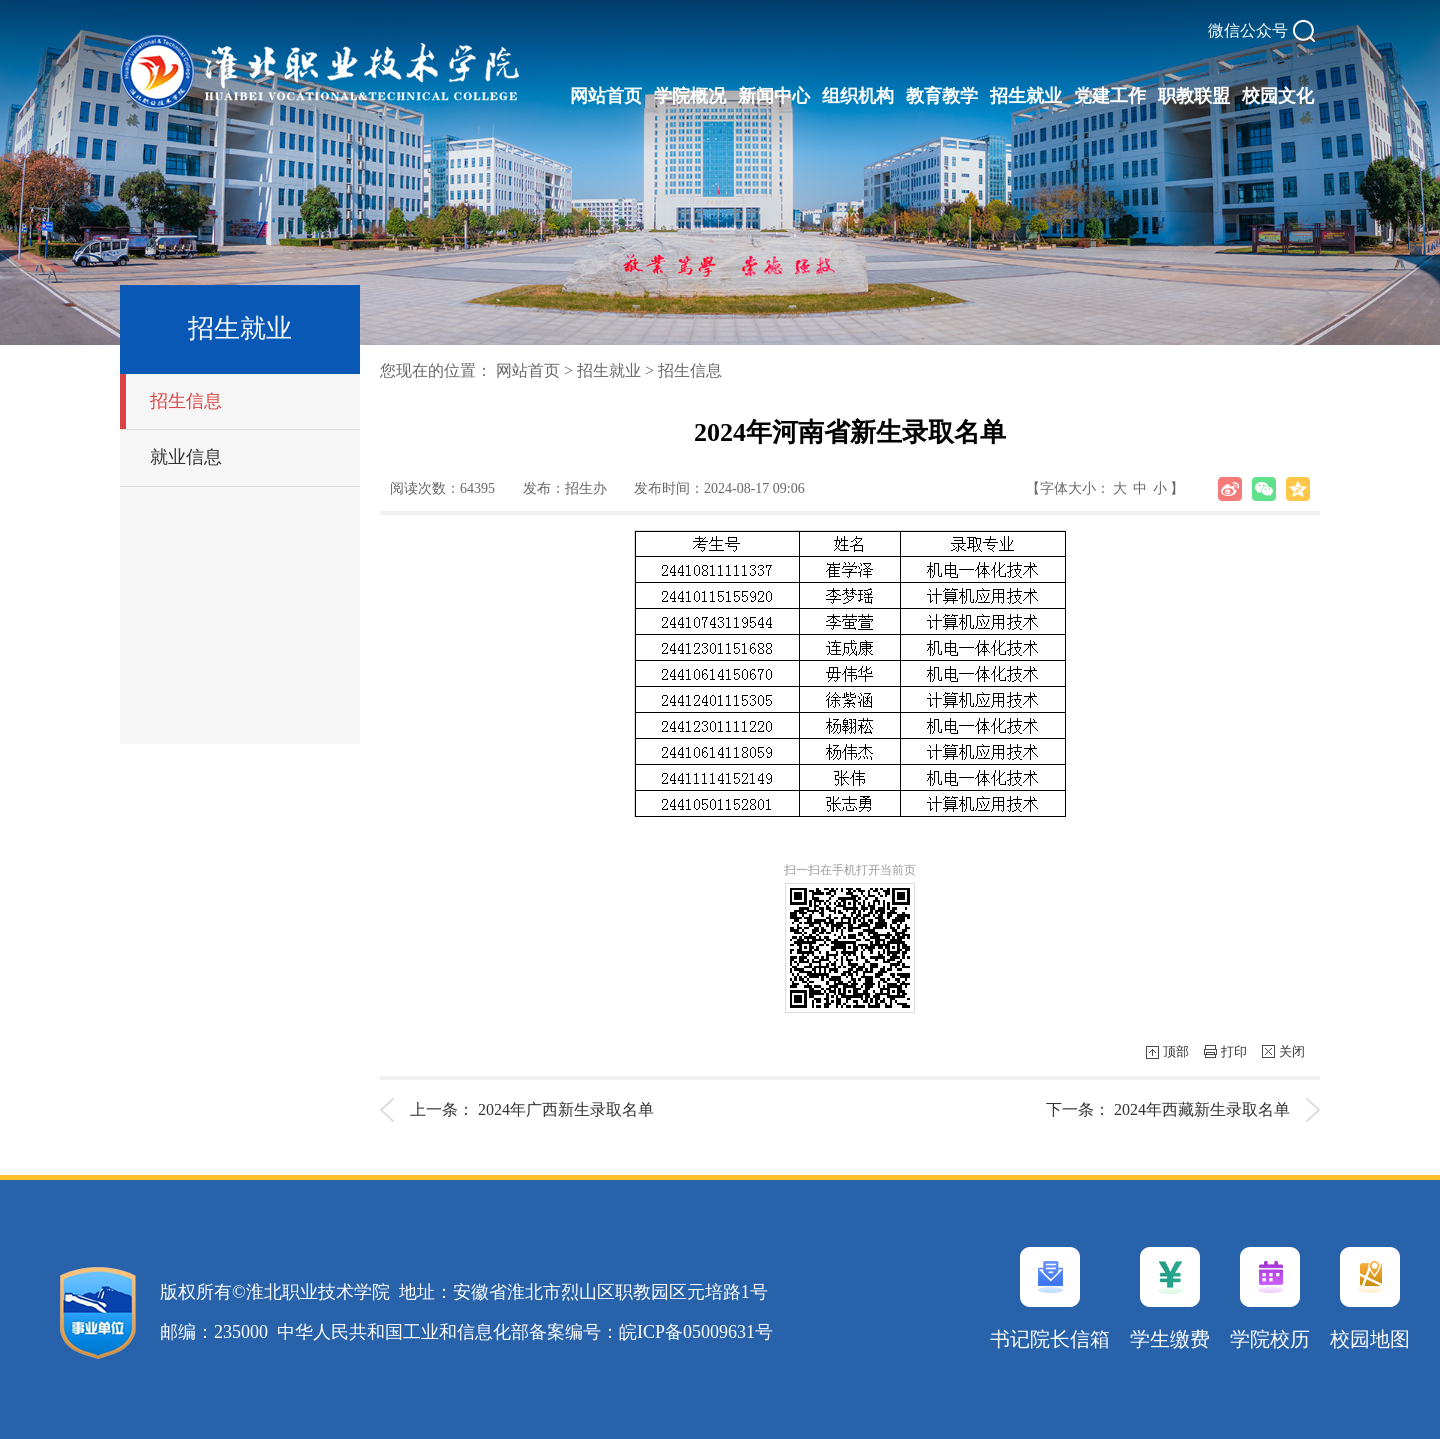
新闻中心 (774, 96)
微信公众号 (1248, 30)
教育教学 (942, 96)
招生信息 (186, 401)
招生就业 (1026, 96)
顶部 (1176, 1051)
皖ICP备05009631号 (696, 1332)
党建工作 (1110, 96)
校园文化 (1278, 96)
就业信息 (186, 457)
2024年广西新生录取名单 (566, 1109)
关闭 (1292, 1051)
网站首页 (606, 96)
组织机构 (858, 96)
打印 (1234, 1051)
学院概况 (690, 96)
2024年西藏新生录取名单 (1202, 1109)
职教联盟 (1194, 96)
